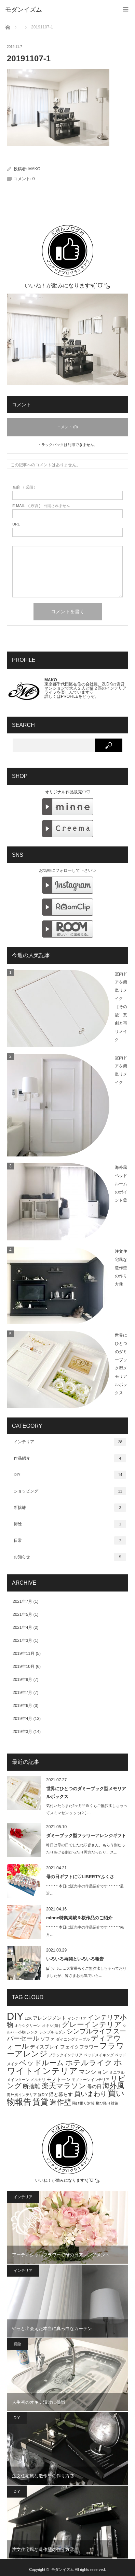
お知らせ (70, 1557)
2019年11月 (24, 1653)
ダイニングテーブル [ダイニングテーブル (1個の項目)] (73, 2039)
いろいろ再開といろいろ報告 (75, 1958)
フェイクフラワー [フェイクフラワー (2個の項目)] (79, 2046)
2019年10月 (24, 1666)
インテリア (70, 1442)
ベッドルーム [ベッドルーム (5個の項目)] (41, 2063)
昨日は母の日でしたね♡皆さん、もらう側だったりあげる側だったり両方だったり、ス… (85, 1848)
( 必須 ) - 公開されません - (42, 506)
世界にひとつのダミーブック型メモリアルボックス (86, 1792)
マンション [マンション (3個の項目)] (93, 2072)
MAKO (34, 168)
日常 (70, 1540)
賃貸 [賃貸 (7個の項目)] (40, 2101)
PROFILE (69, 696)
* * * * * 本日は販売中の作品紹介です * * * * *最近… (85, 1889)
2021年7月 (22, 1601)
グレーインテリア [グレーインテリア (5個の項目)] (92, 2024)
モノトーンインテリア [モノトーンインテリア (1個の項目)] (90, 2080)
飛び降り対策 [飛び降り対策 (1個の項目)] (107, 2103)
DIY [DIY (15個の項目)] (15, 2016)
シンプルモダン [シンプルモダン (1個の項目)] (52, 2032)
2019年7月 (22, 1692)
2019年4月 (22, 1718)
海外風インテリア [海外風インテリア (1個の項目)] (22, 2095)
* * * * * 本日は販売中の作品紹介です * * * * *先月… (85, 1930)
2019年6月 (22, 1705)
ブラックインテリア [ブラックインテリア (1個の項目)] (65, 2055)
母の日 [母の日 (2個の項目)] (94, 2086)
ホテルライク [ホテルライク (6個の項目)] (88, 2062)
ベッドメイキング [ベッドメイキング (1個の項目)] (99, 2055)
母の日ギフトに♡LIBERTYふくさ (80, 1876)
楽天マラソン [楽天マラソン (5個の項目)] (64, 2086)
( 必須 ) (23, 487)
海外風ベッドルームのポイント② (121, 1184)
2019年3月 (22, 1731)
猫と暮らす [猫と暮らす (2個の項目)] (61, 2094)
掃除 (70, 1524)
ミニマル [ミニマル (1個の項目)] (116, 2072)
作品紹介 (70, 1458)
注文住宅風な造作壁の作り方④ (121, 1268)
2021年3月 (22, 1640)
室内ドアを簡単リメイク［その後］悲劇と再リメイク (121, 1006)
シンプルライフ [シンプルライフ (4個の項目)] (89, 2031)
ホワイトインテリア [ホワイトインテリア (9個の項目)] (64, 2066)
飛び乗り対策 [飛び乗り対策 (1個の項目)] (83, 2103)
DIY (70, 1475)
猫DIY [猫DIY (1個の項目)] (43, 2095)
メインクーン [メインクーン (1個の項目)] (18, 2080)
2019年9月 (22, 1679)
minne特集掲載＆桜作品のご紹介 (79, 1917)
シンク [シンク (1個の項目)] (32, 2032)
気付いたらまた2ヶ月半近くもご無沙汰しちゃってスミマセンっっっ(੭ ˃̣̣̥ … (86, 1809)
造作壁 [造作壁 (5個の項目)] (60, 2102)
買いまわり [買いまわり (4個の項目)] (90, 2093)
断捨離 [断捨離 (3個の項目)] (31, 2086)
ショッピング (70, 1491)
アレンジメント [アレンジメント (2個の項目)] (49, 2018)
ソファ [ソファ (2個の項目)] (47, 2039)
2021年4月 (22, 1627)
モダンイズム (62, 2569)
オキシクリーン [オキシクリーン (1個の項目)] (27, 2025)
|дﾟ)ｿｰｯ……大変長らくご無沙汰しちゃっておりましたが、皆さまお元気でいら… (86, 1972)
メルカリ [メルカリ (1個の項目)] (37, 2080)
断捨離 (70, 1507)
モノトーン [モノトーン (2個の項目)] (59, 2079)
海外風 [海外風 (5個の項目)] (113, 2086)
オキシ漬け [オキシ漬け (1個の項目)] (51, 2025)
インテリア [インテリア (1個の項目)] (77, 2018)
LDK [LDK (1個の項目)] (28, 2018)
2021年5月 (22, 1614)
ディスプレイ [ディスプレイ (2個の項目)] (44, 2046)
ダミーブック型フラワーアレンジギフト (86, 1835)
